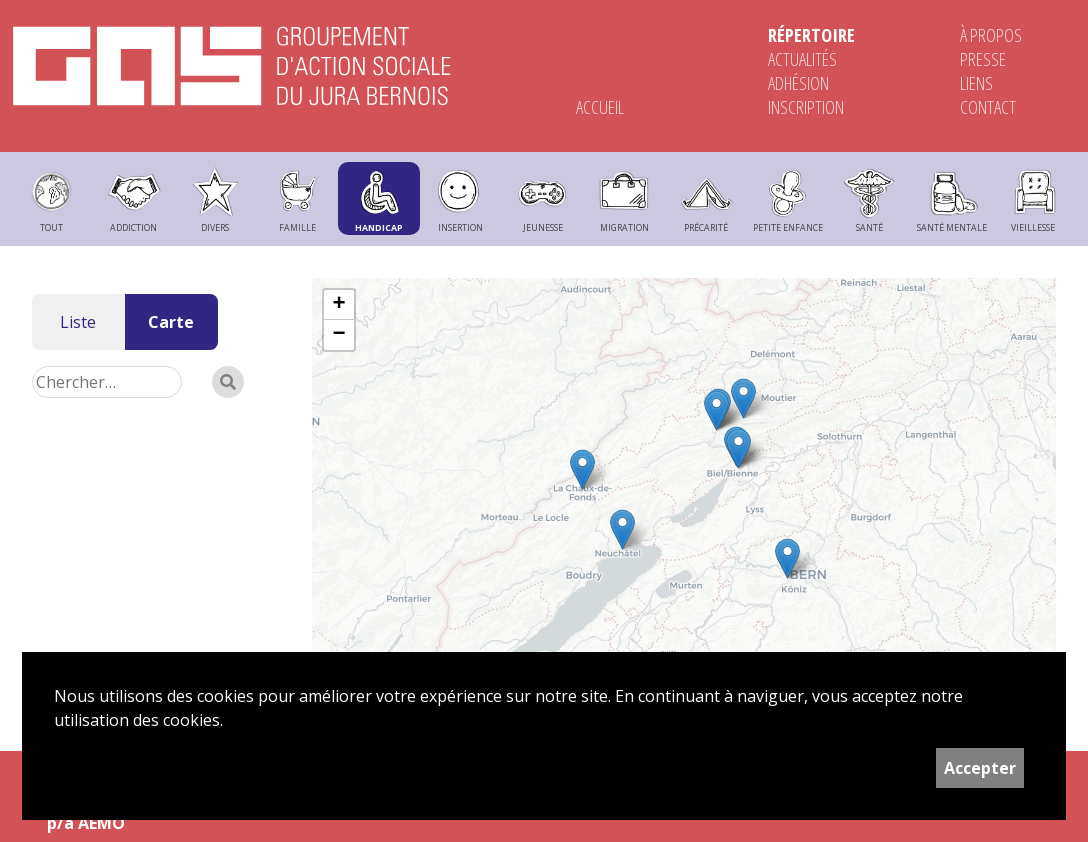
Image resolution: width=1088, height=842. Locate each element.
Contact (988, 107)
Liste (78, 322)
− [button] (338, 335)
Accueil (600, 107)
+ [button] (338, 305)
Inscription (806, 107)
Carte (171, 322)
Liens (976, 83)
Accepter (980, 768)
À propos (991, 35)
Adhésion (798, 83)
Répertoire (811, 35)
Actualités (802, 59)
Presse (983, 59)
